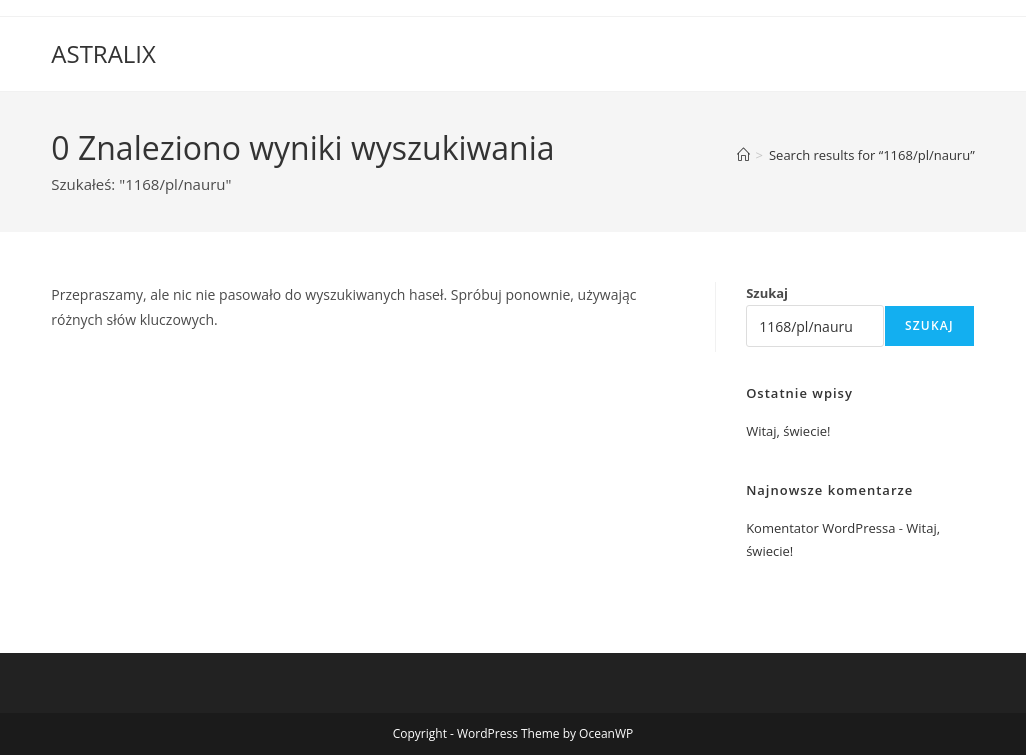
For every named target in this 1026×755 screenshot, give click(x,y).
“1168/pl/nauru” (872, 155)
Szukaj (767, 293)
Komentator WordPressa (820, 528)
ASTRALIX (103, 53)
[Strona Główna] (743, 155)
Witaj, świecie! (788, 431)
